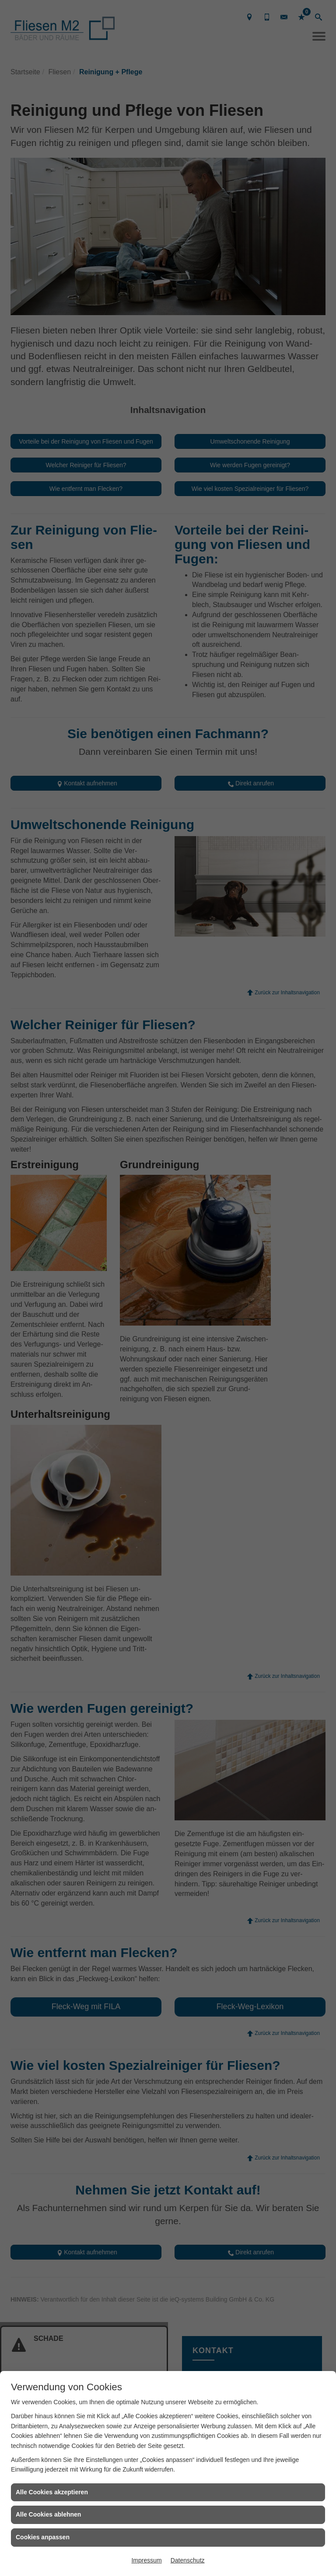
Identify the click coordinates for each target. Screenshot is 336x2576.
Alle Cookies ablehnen (48, 2514)
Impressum (146, 2560)
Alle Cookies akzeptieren (52, 2492)
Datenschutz (188, 2560)
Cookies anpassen (43, 2537)
